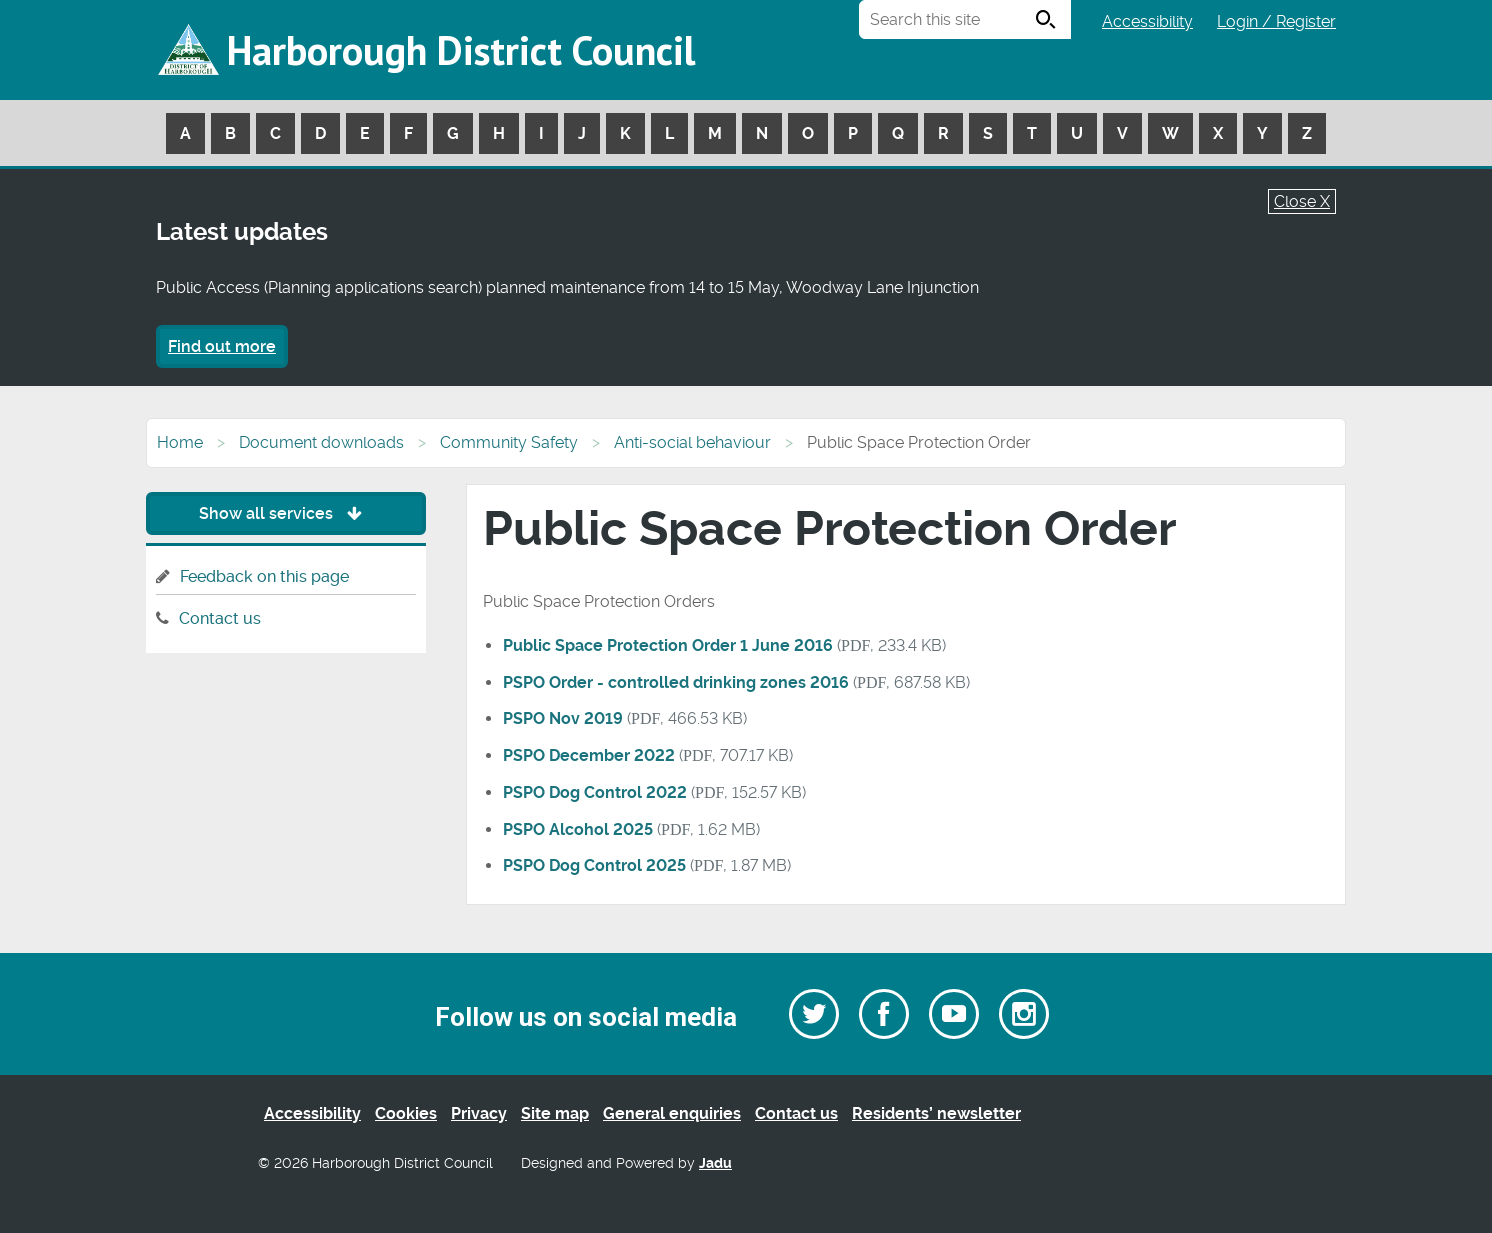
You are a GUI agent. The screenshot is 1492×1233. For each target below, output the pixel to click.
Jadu (715, 1163)
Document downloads (321, 442)
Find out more (222, 346)
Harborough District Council (461, 50)
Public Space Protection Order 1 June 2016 (668, 645)
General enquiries (672, 1113)
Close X (1302, 201)
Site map (555, 1113)
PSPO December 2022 (589, 755)
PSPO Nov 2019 (563, 718)
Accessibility (1147, 21)
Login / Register (1276, 21)
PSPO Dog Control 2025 (594, 865)
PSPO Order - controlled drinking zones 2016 (676, 682)
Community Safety (509, 442)
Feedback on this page (264, 576)
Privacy (479, 1113)
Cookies (406, 1113)
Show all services (285, 513)
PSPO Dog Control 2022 (595, 792)
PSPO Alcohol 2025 (578, 829)
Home (180, 442)
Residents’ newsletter (936, 1113)
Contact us (220, 618)
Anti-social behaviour (692, 442)
